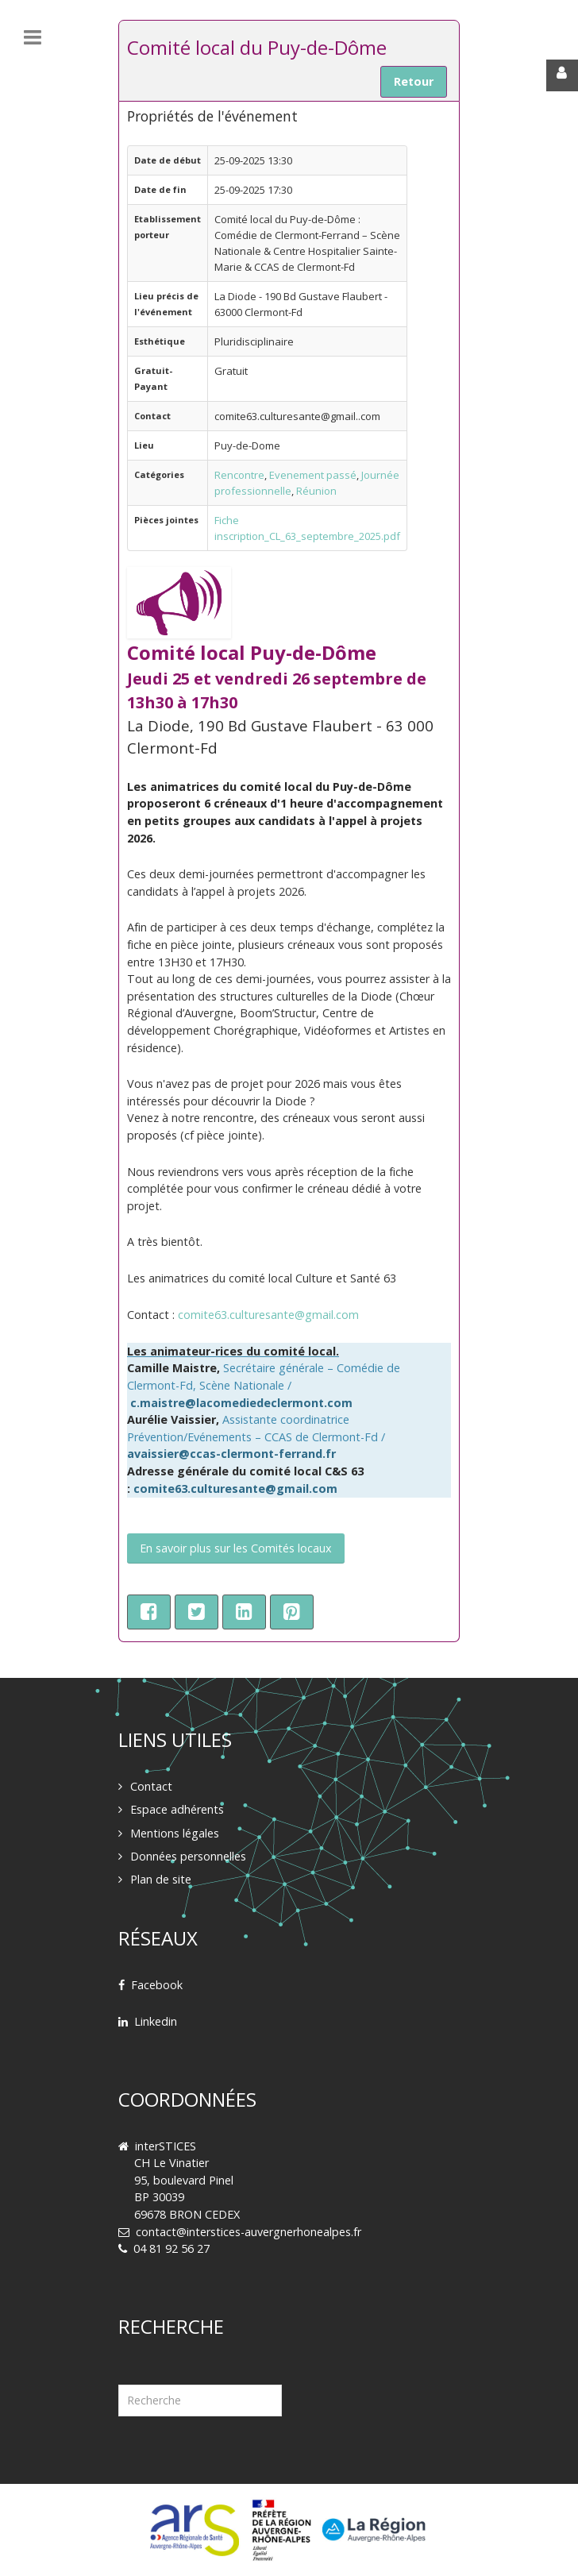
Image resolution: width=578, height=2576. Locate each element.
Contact (151, 1786)
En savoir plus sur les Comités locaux (236, 1548)
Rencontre (239, 475)
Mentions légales (174, 1833)
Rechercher (118, 2365)
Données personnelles (188, 1856)
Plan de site (160, 1879)
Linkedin (155, 2021)
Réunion (316, 491)
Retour (414, 81)
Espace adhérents (177, 1809)
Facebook (157, 1984)
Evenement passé (312, 475)
